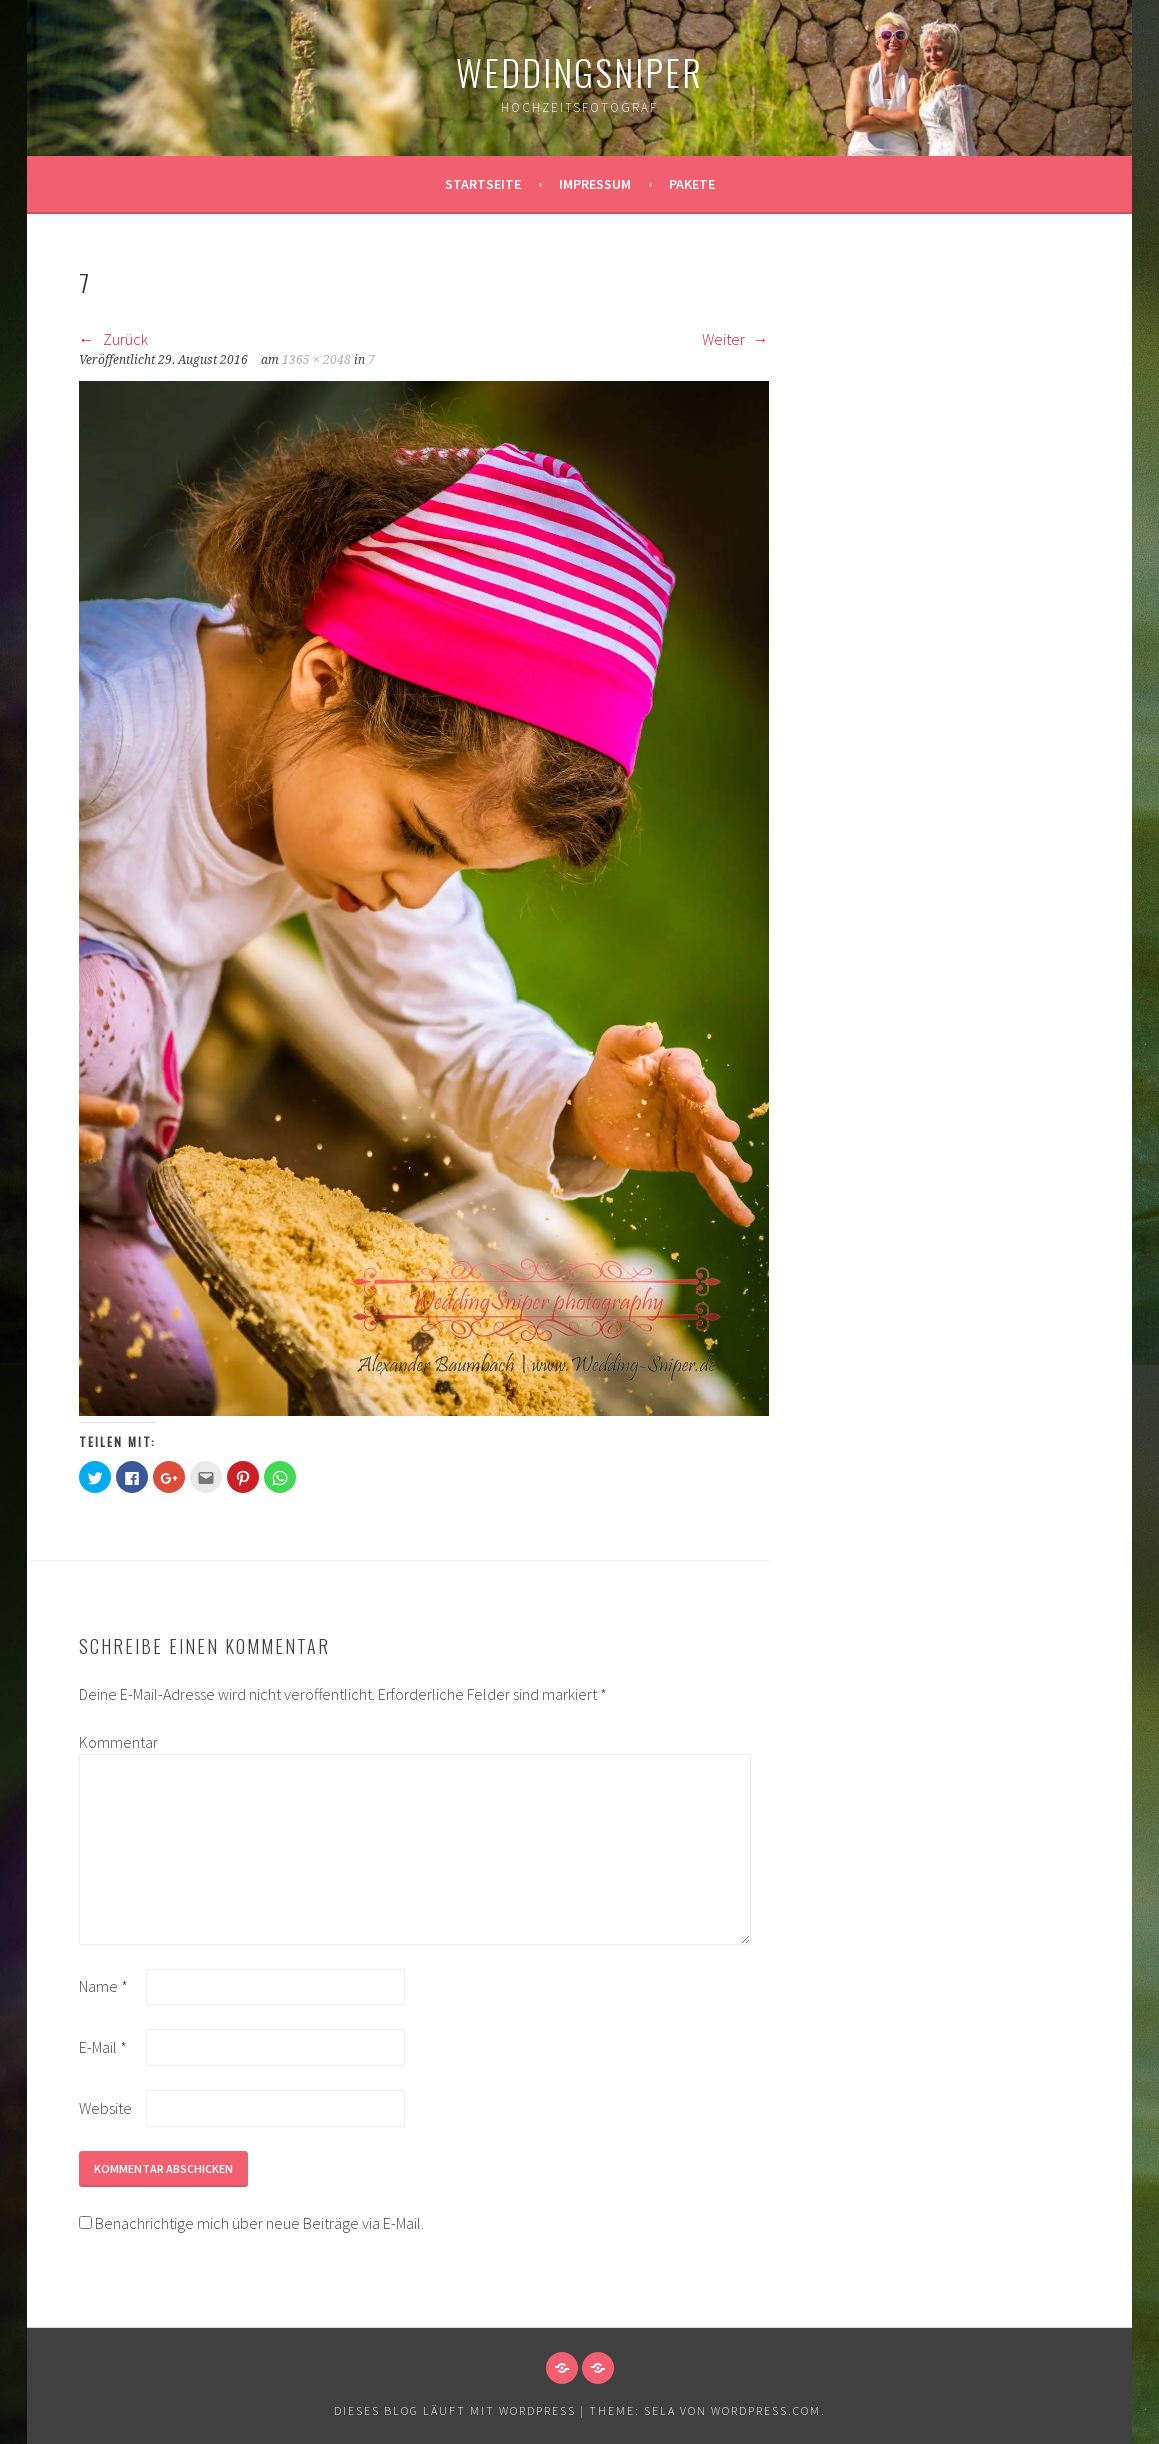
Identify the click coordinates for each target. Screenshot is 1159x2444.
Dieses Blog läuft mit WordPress (455, 2410)
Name (103, 1986)
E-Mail (103, 2047)
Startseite (483, 184)
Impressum (595, 184)
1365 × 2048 (316, 360)
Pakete (692, 184)
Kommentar (111, 1742)
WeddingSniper (579, 71)
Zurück (113, 339)
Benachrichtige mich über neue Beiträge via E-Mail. (259, 2223)
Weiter (735, 339)
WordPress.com (766, 2410)
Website (105, 2108)
